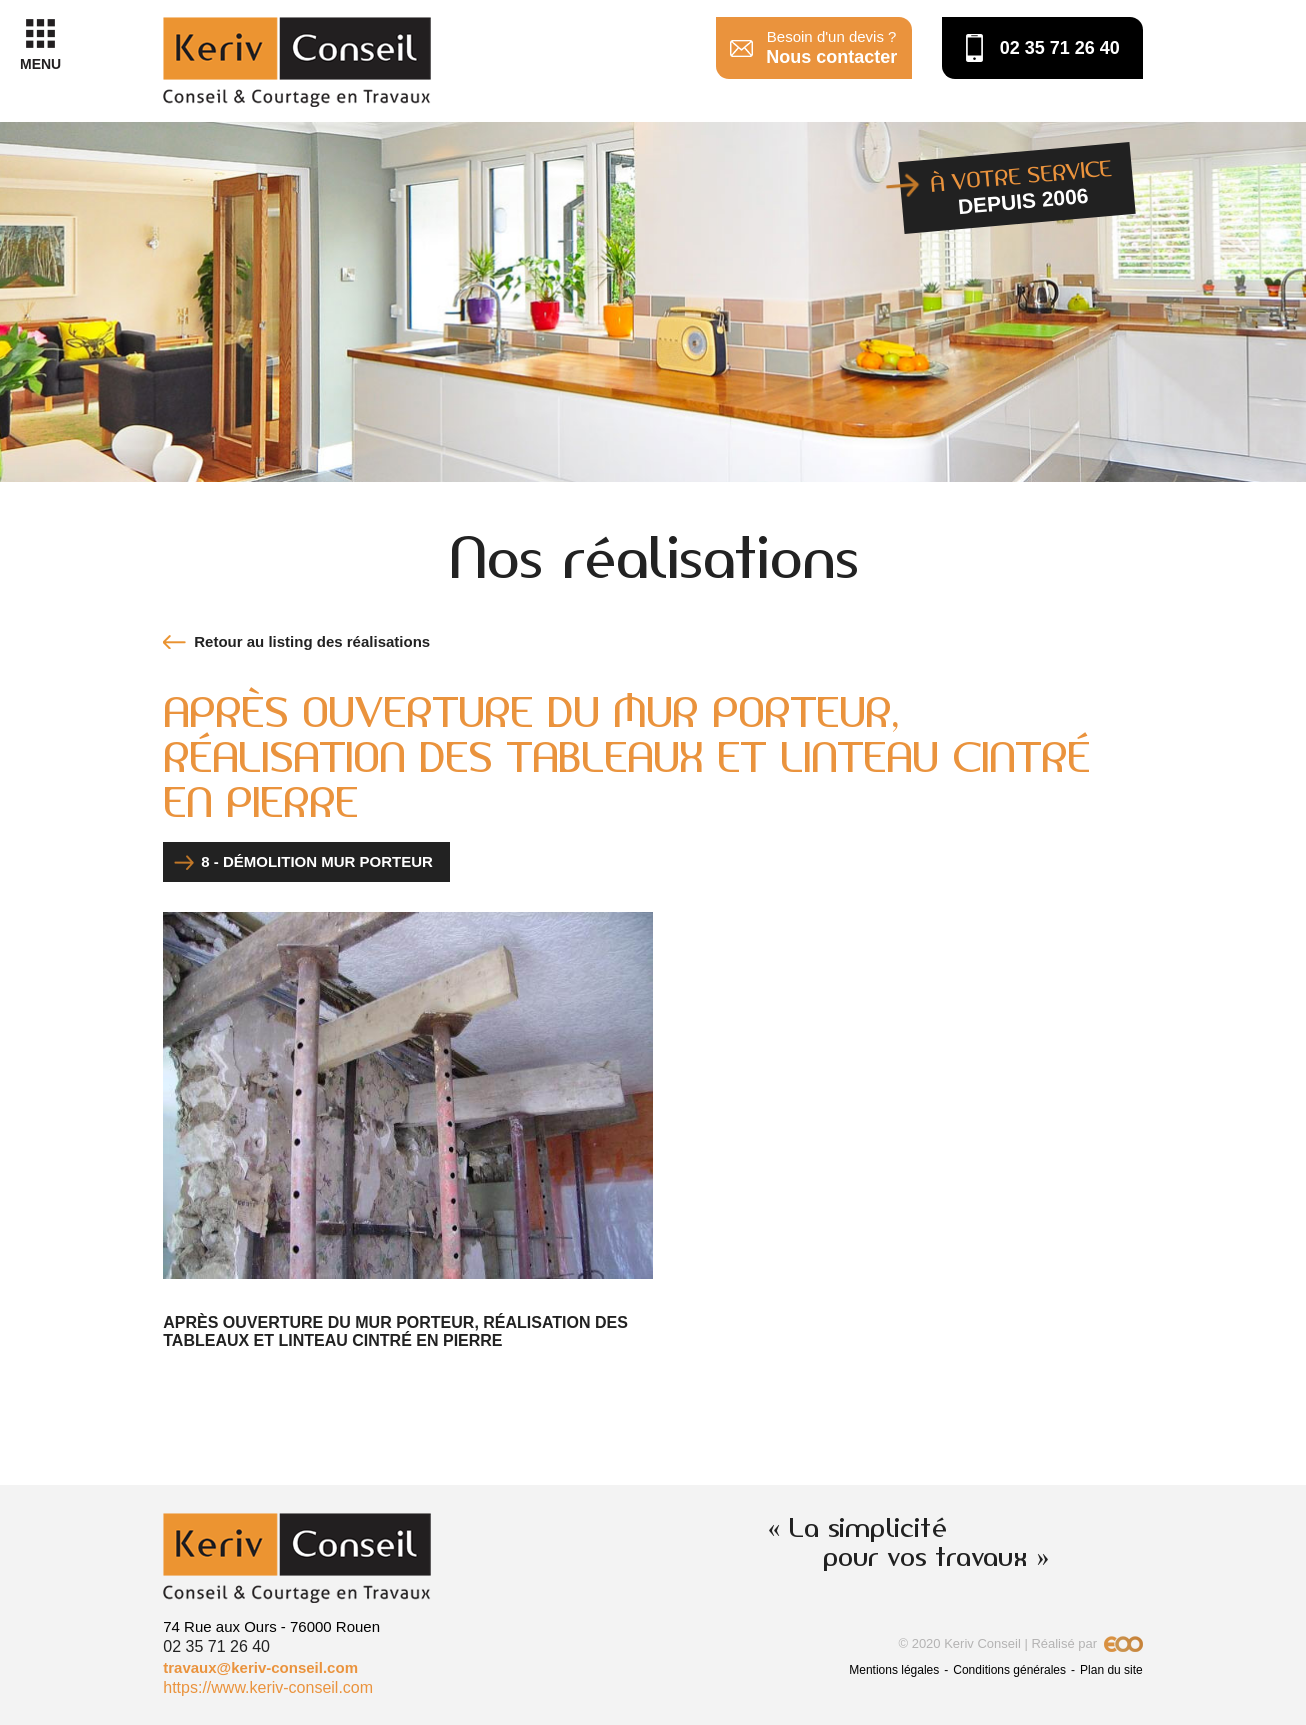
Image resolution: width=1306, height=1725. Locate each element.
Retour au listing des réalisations (312, 641)
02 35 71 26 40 (1060, 48)
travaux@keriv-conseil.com (260, 1667)
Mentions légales (894, 1670)
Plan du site (1111, 1670)
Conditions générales (1009, 1670)
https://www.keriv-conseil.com (268, 1687)
